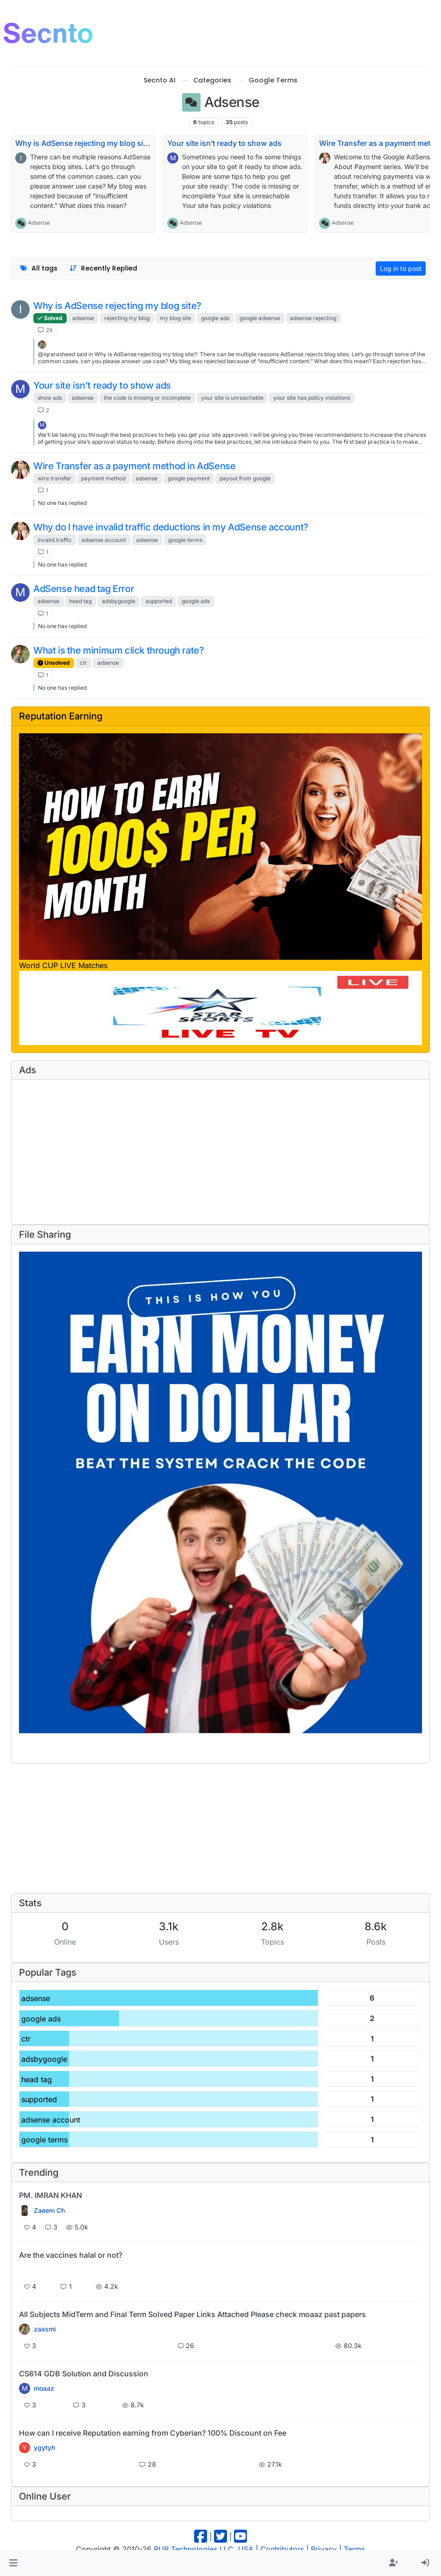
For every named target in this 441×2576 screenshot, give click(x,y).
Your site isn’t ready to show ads (224, 143)
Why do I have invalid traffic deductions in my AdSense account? (171, 527)
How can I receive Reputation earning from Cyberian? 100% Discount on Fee (152, 2432)
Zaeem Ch (49, 2210)
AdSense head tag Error (83, 588)
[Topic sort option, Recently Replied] (103, 268)
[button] (13, 2563)
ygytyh (44, 2447)
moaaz (44, 2388)
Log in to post (401, 268)
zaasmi (45, 2329)
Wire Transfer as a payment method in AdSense (134, 466)
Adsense (39, 222)
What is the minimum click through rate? (118, 650)
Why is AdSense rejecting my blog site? (84, 143)
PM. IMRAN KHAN (50, 2195)
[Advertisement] (268, 32)
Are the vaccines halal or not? (70, 2255)
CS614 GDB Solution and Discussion (83, 2373)
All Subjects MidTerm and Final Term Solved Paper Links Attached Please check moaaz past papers (192, 2314)
